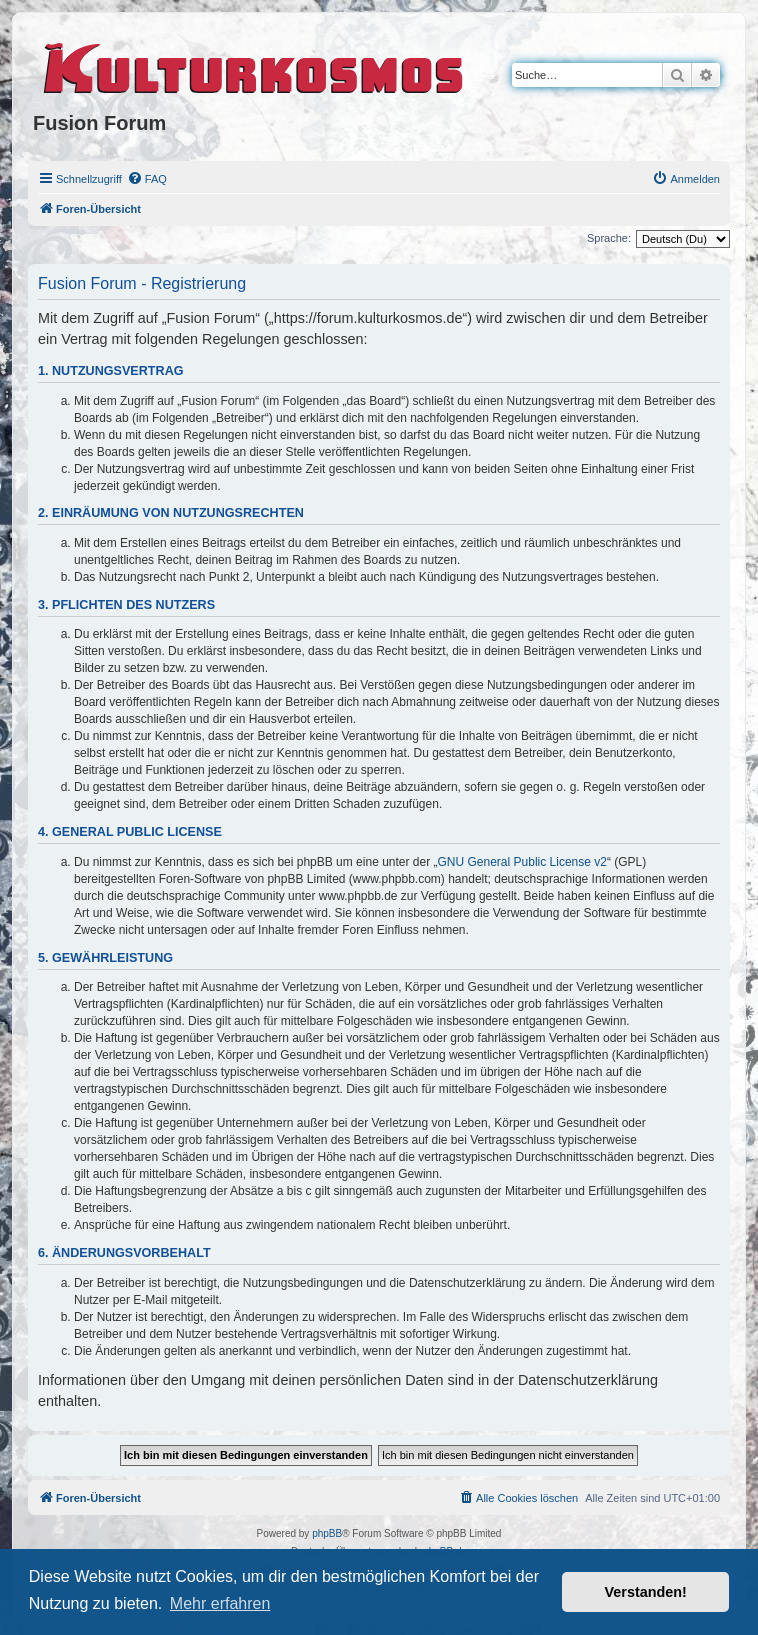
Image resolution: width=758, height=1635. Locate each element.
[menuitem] (147, 179)
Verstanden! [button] (646, 1592)
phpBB (327, 1533)
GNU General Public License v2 (522, 862)
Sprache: (609, 238)
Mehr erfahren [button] (220, 1603)
